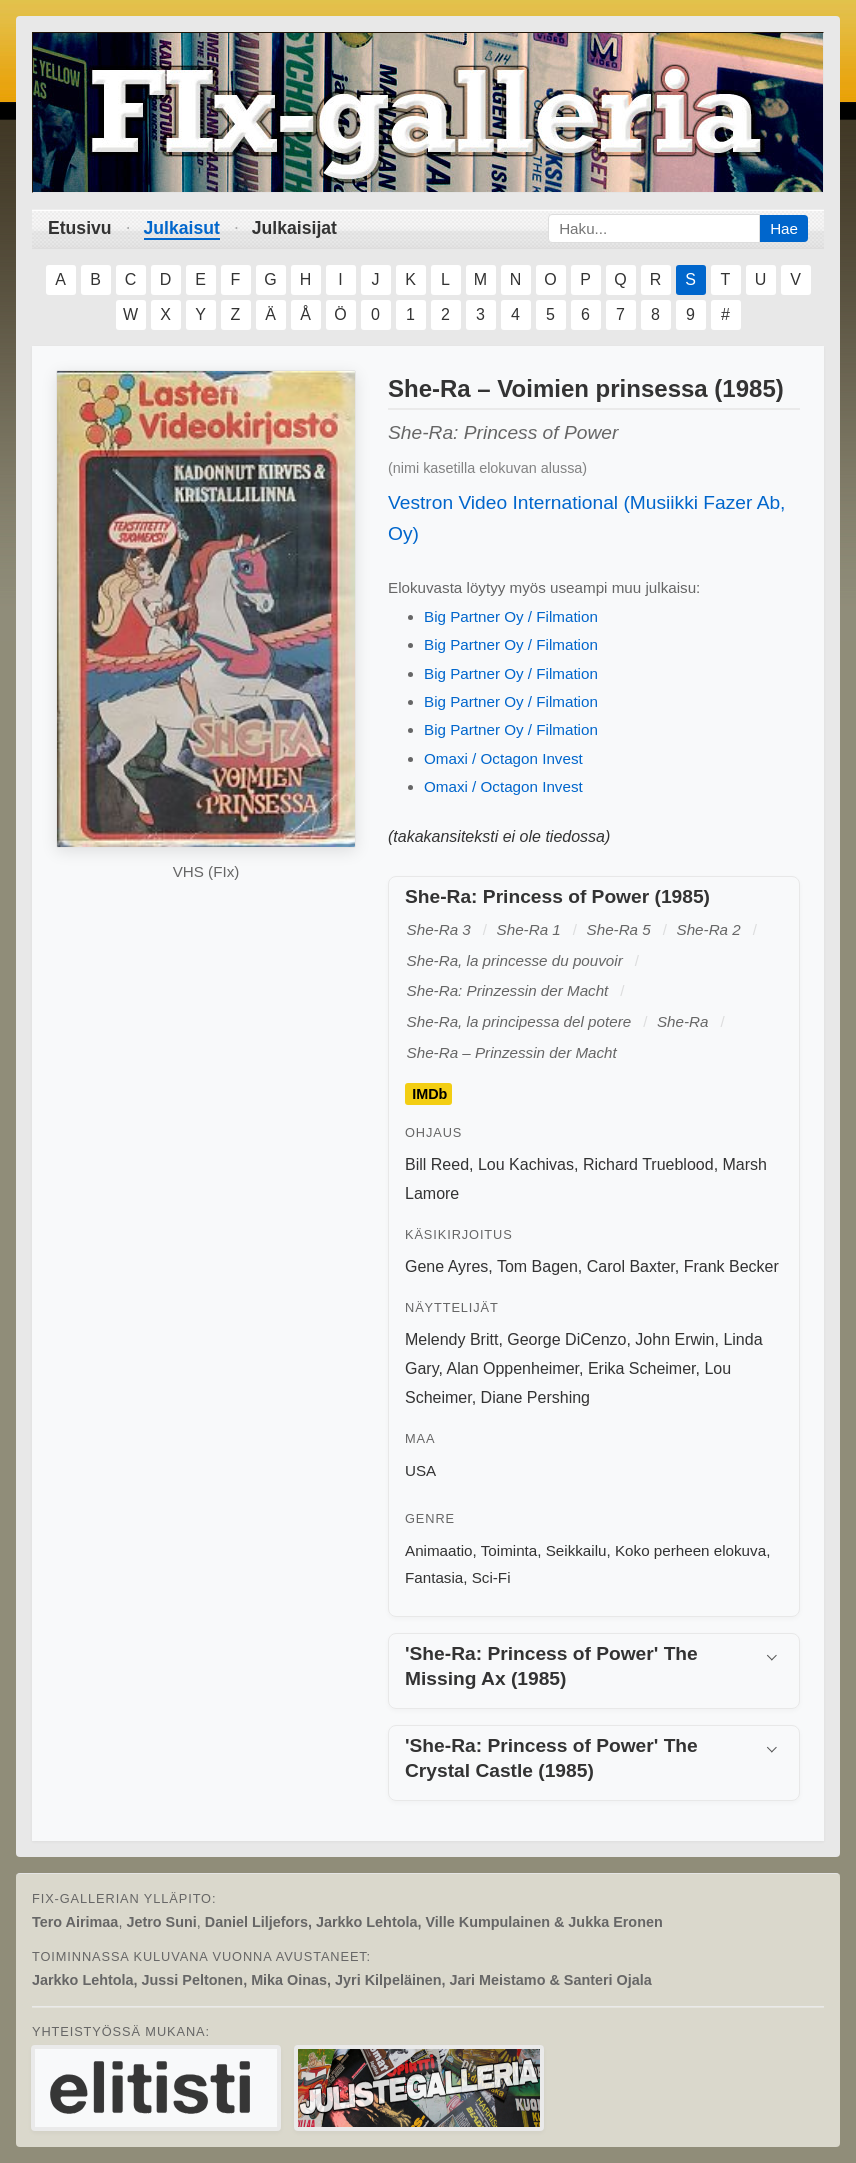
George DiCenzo (566, 1339)
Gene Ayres (446, 1266)
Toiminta (509, 1550)
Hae (784, 228)
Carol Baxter (631, 1266)
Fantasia (434, 1577)
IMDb (429, 1094)
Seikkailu (576, 1550)
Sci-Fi (491, 1577)
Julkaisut (182, 228)
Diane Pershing (535, 1397)
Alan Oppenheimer (513, 1368)
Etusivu (80, 228)
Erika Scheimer (642, 1368)
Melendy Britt (451, 1339)
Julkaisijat (294, 228)
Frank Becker (731, 1266)
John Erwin (674, 1339)
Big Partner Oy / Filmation (511, 616)
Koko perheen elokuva (690, 1550)
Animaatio (439, 1550)
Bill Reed (437, 1164)
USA (420, 1470)
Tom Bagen (537, 1266)
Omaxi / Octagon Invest (503, 758)
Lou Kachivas (526, 1164)
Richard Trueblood (648, 1164)
